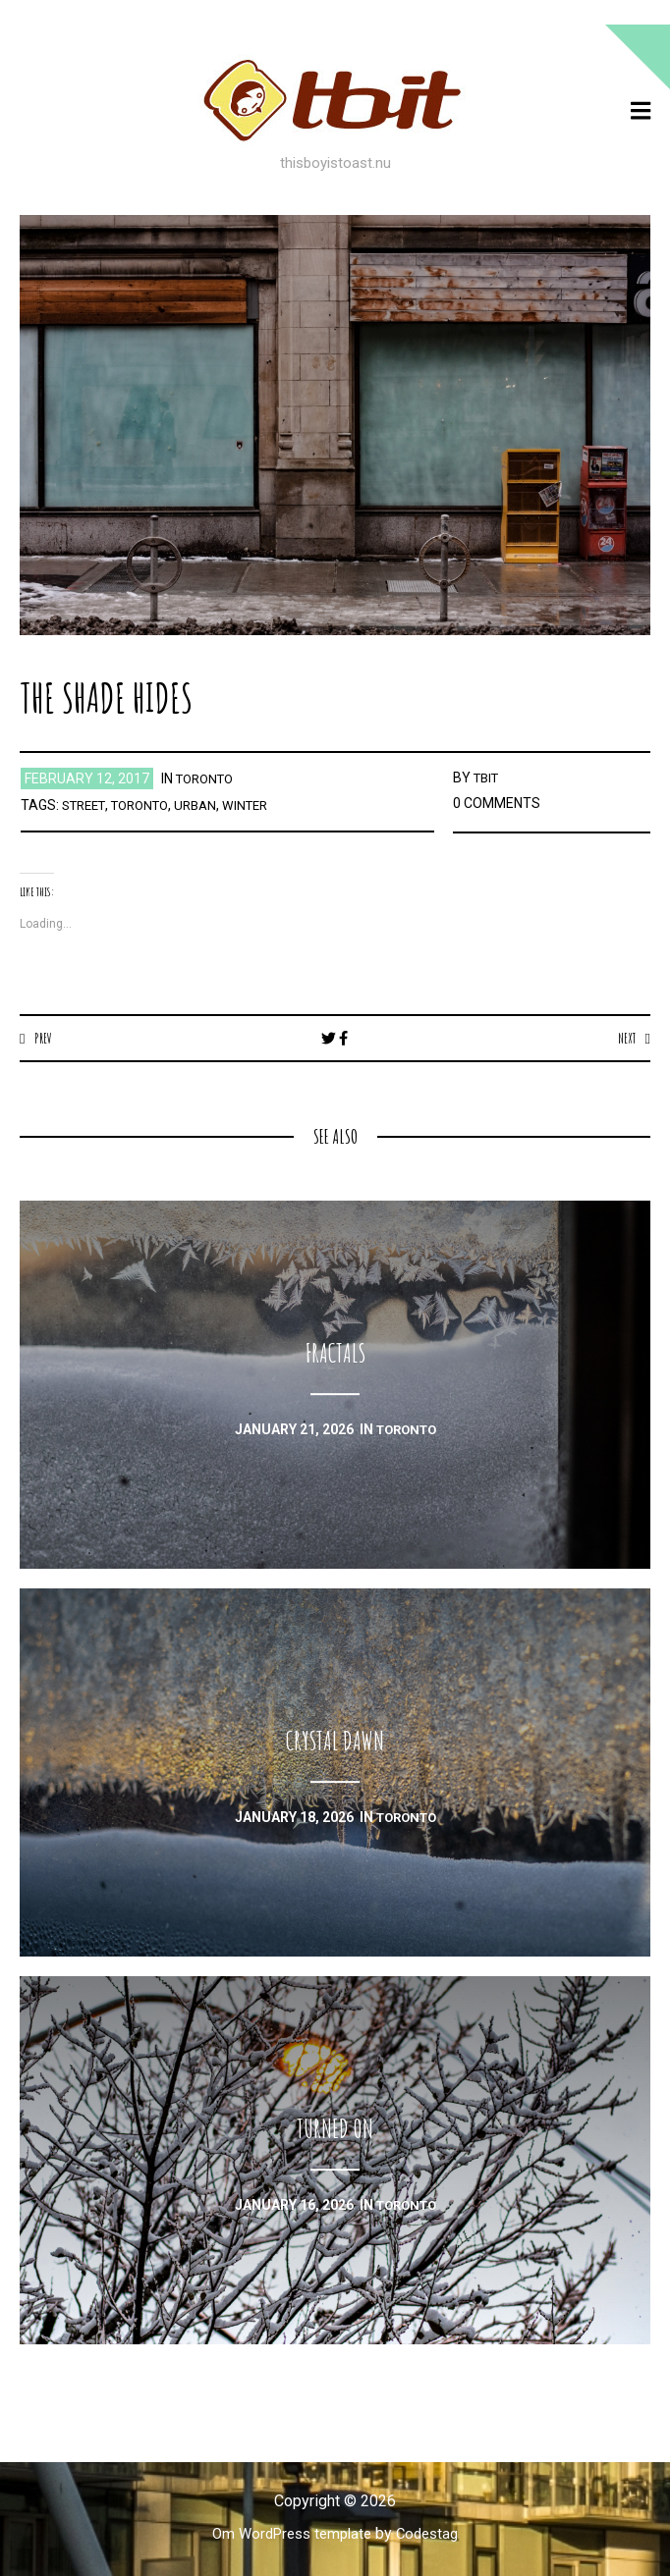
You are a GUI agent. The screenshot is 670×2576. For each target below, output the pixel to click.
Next (624, 1037)
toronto (208, 778)
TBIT (488, 777)
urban (210, 805)
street (87, 805)
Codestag (433, 2534)
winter (263, 805)
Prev (44, 1037)
